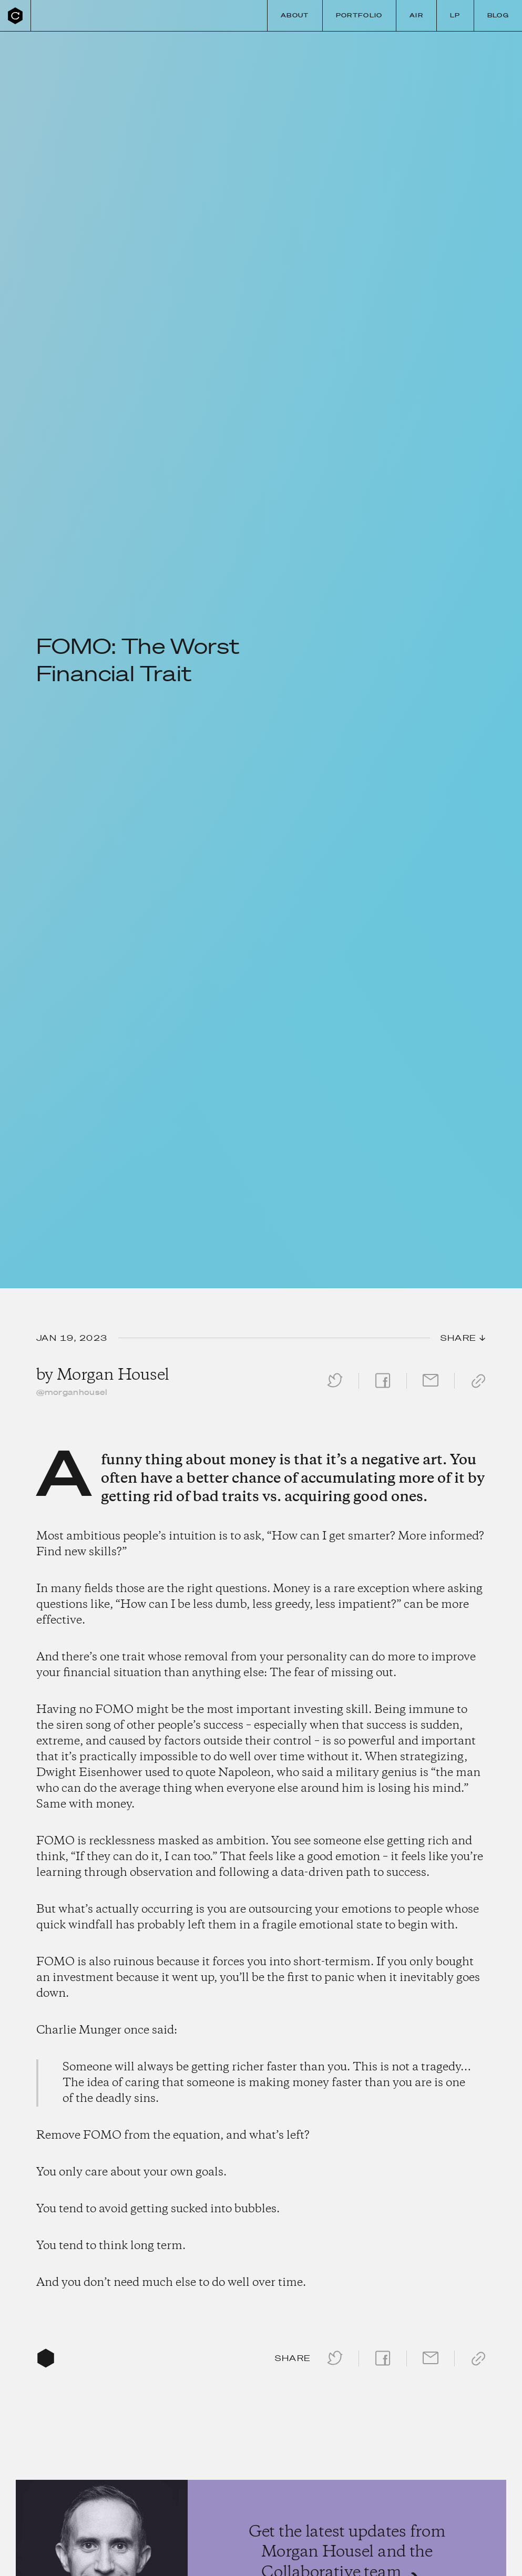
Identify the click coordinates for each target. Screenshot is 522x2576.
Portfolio (359, 15)
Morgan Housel (113, 1375)
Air (416, 15)
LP (455, 15)
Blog (498, 15)
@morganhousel (72, 1392)
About (295, 15)
